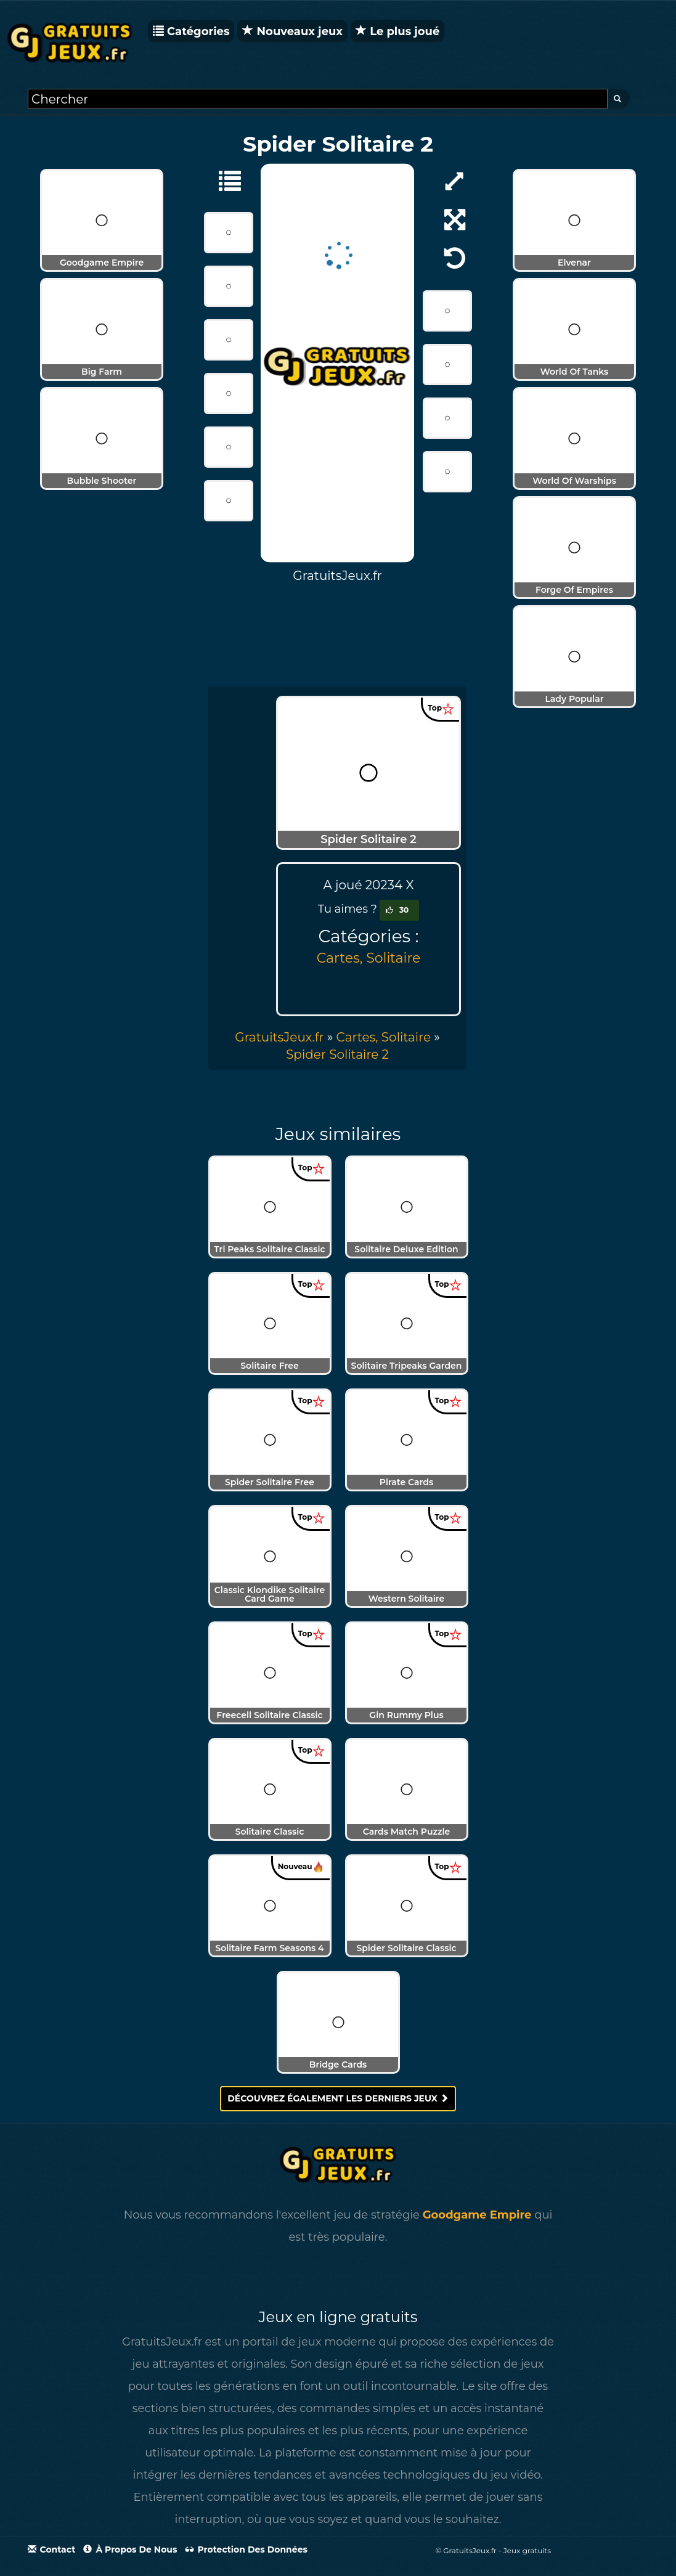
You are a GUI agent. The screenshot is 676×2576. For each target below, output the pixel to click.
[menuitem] (337, 1054)
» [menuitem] (285, 1037)
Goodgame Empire (477, 2215)
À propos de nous (130, 2549)
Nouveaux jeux (292, 31)
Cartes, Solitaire (369, 958)
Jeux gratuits (527, 2550)
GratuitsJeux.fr (279, 1037)
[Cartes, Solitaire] (223, 179)
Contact (52, 2549)
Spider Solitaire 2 (337, 1054)
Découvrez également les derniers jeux (338, 2098)
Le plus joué (397, 31)
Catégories (191, 31)
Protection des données (246, 2549)
